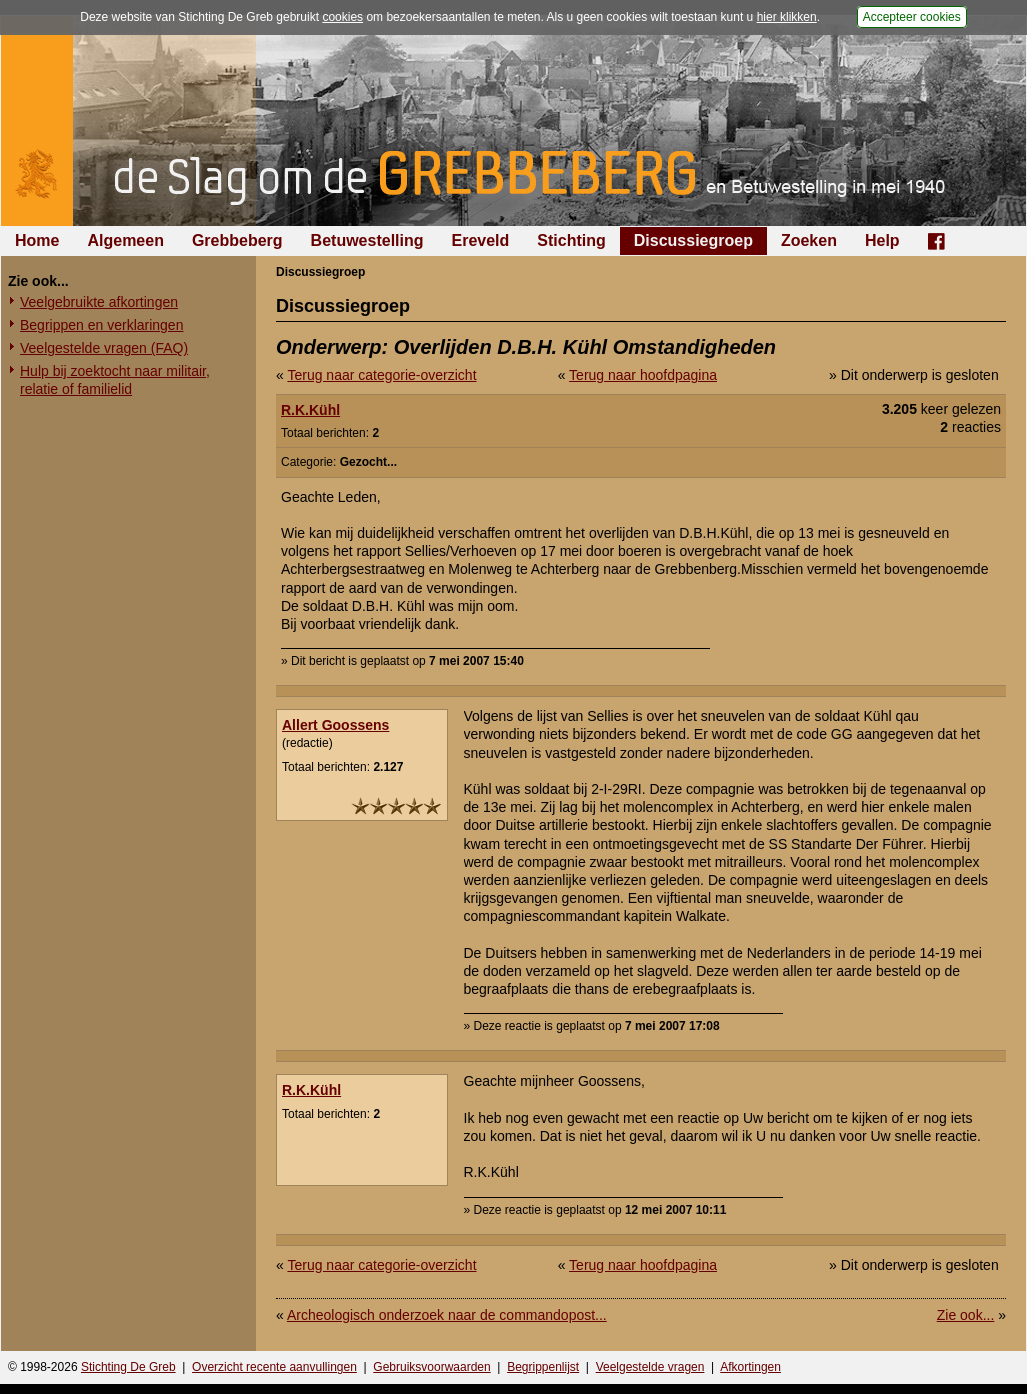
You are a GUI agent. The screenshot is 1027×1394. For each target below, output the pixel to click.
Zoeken (809, 240)
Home (37, 240)
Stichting (571, 240)
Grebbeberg (237, 240)
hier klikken (787, 17)
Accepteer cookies (912, 17)
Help (882, 240)
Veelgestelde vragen (650, 1367)
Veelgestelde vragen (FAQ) (104, 348)
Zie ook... (966, 1315)
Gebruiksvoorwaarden (431, 1367)
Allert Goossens (335, 725)
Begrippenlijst (543, 1367)
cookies (342, 17)
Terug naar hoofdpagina (643, 375)
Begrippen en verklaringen (101, 325)
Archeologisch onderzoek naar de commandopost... (447, 1315)
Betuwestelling (367, 240)
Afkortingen (750, 1367)
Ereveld (481, 240)
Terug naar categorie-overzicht (381, 375)
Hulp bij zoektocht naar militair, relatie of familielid (115, 380)
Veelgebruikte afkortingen (99, 302)
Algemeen (125, 240)
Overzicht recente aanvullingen (274, 1367)
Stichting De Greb (128, 1367)
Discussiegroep (693, 240)
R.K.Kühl (310, 410)
